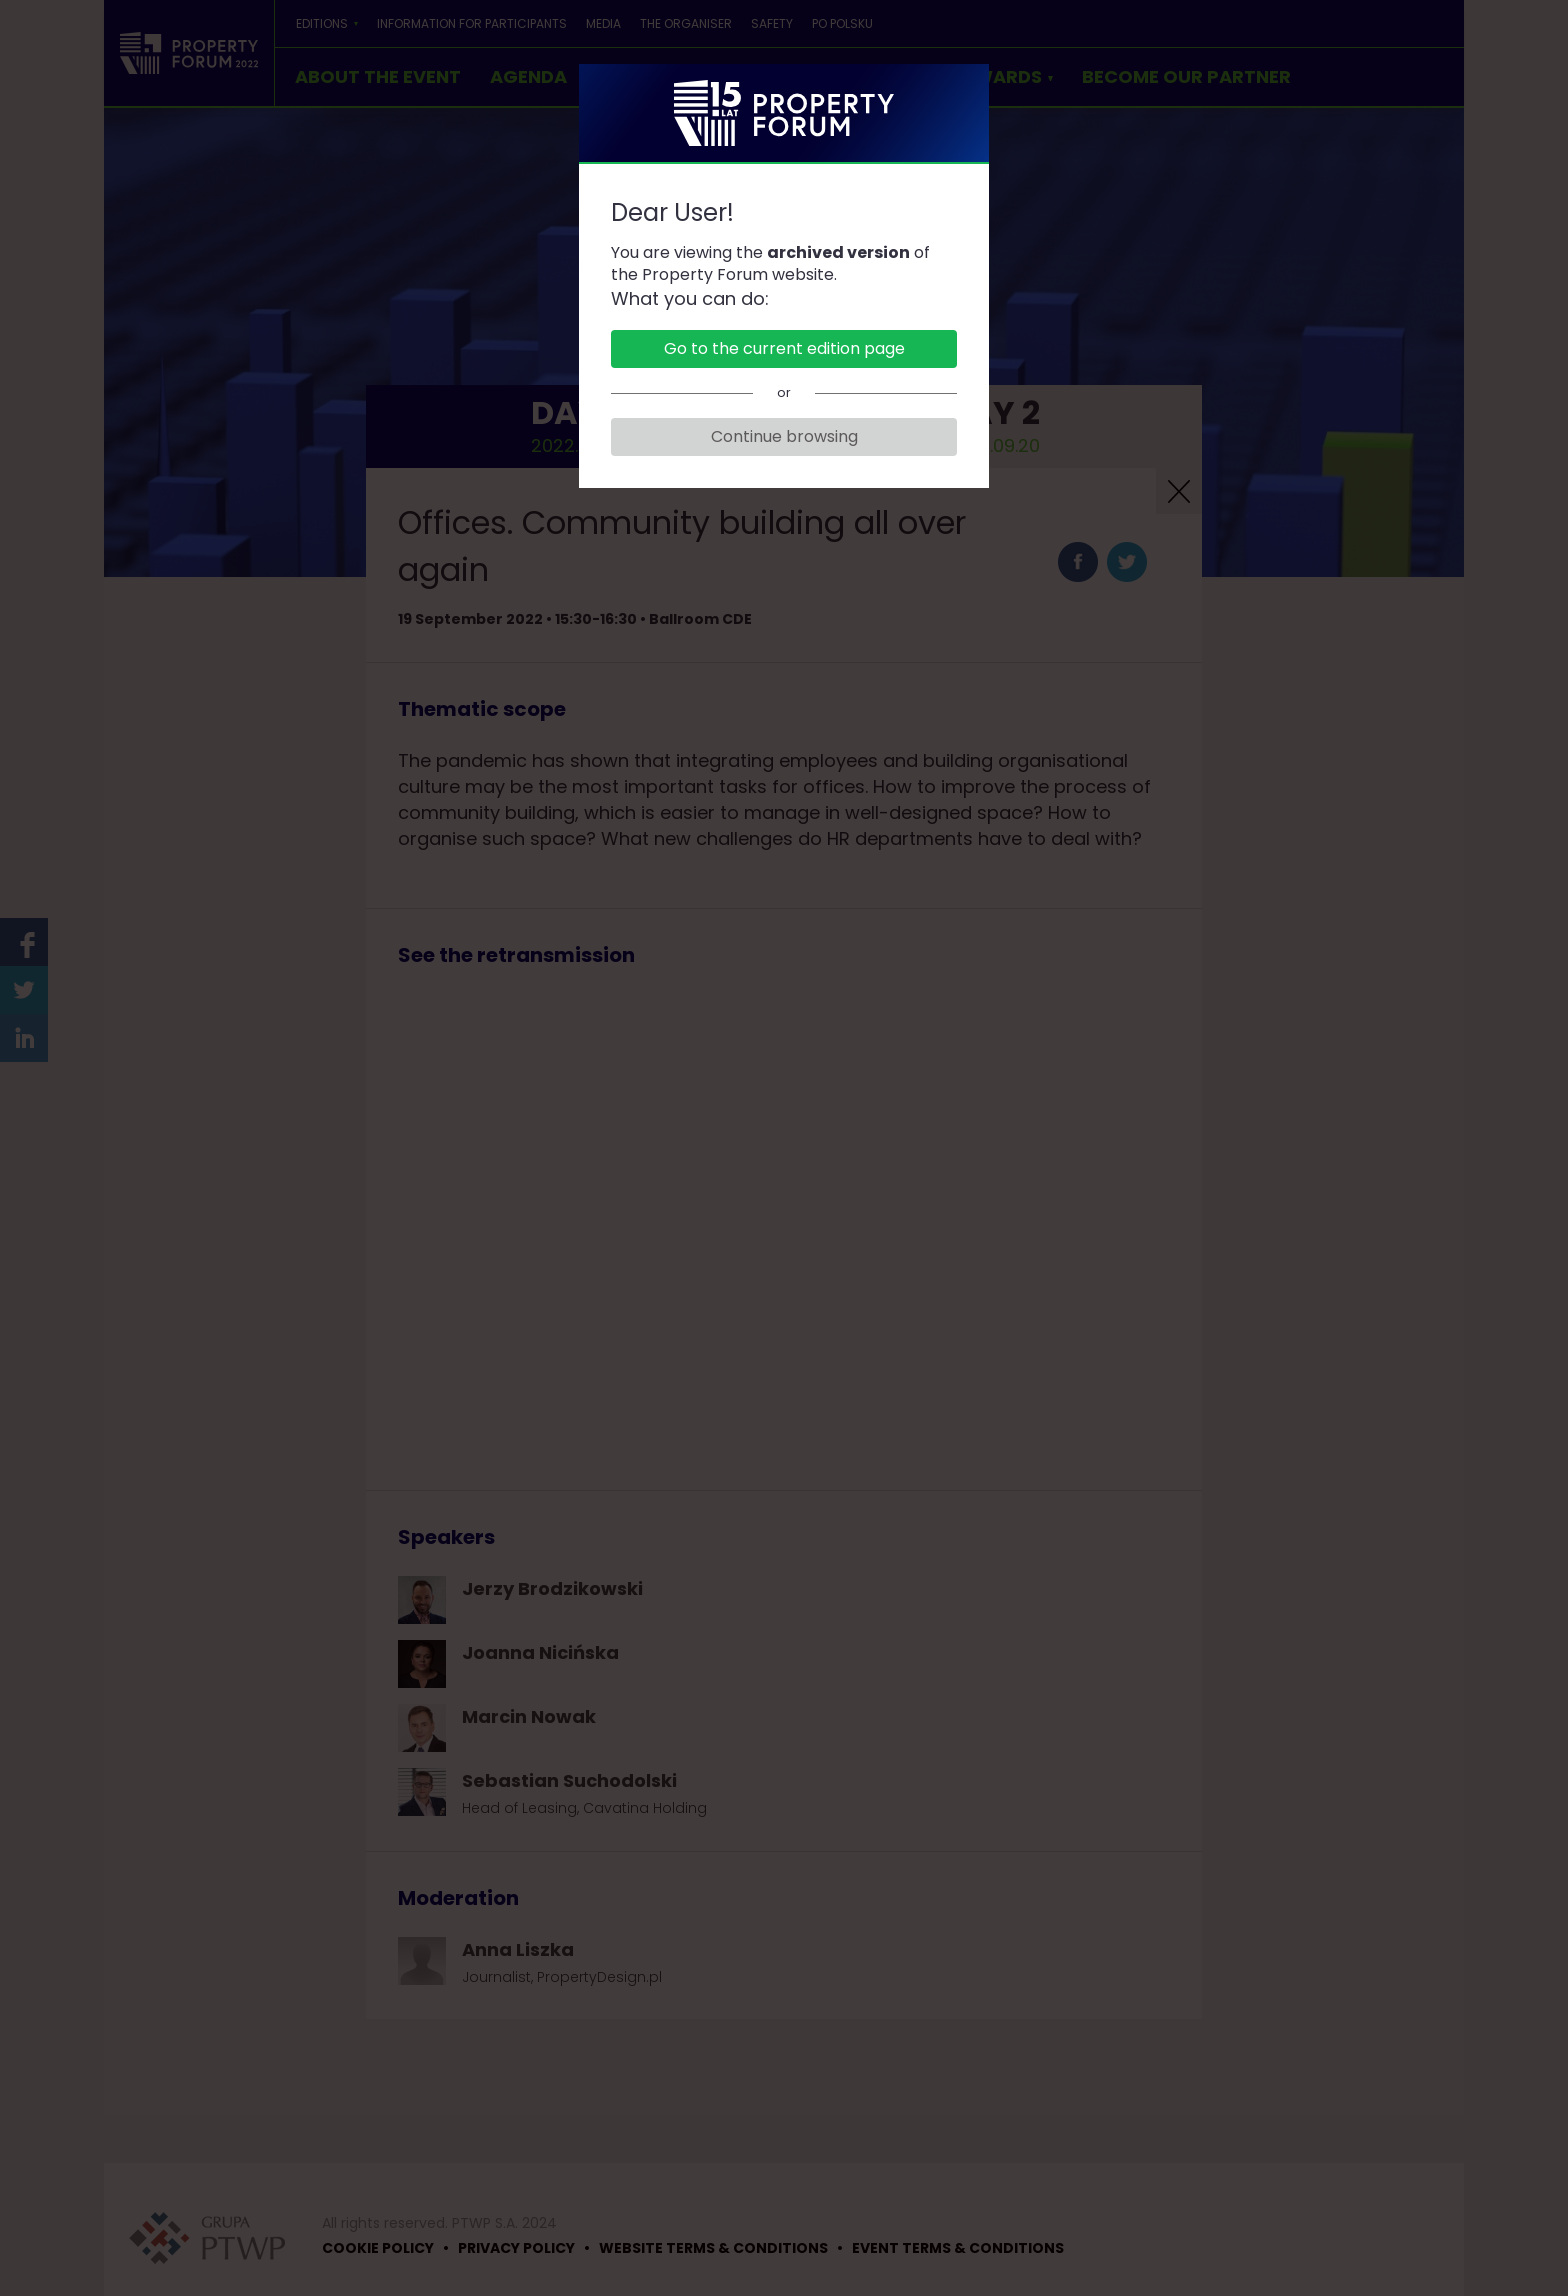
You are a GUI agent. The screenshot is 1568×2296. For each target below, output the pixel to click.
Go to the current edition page (784, 348)
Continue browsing (784, 436)
